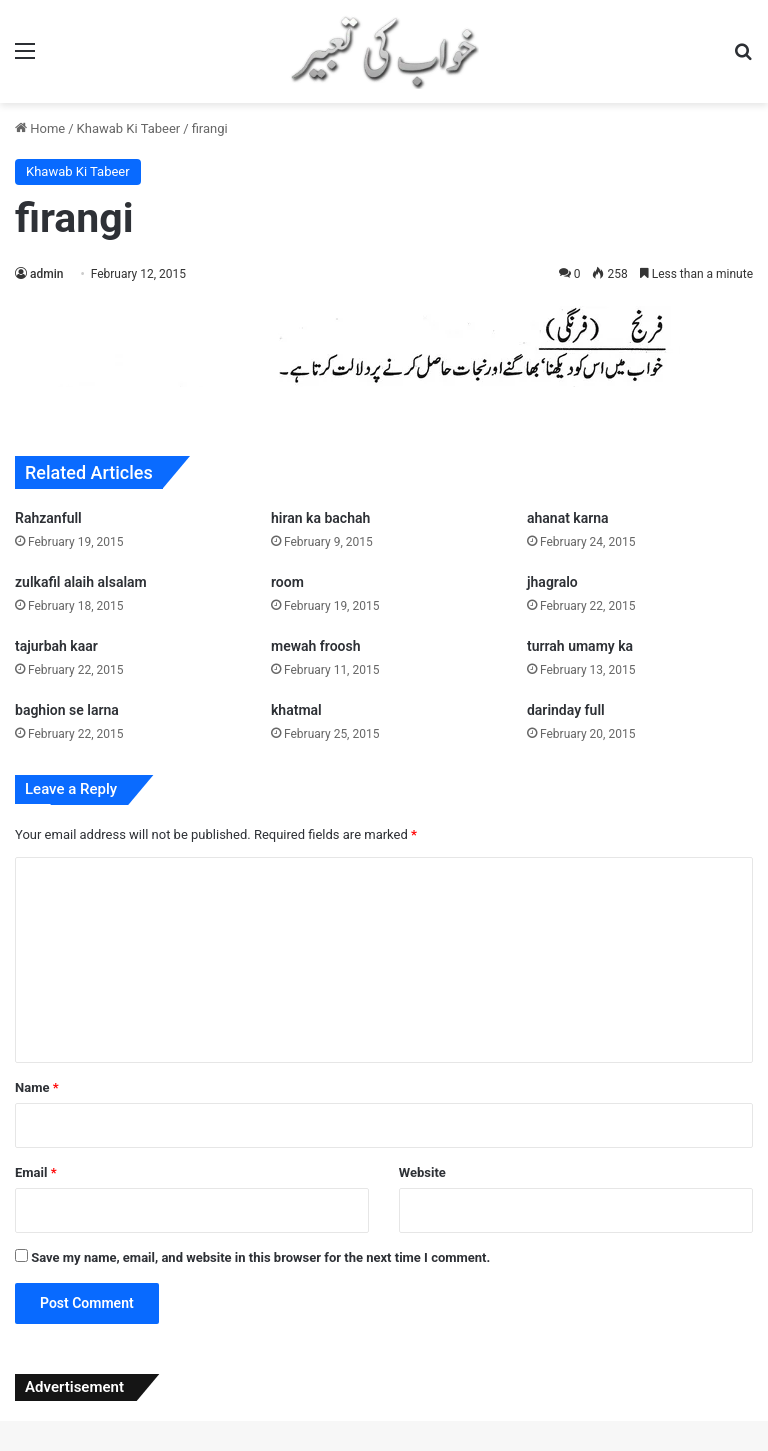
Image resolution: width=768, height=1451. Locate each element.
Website (422, 1172)
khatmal (296, 710)
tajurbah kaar (56, 646)
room (287, 582)
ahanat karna (568, 518)
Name (37, 1087)
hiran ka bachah (320, 518)
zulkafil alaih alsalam (81, 582)
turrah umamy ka (580, 646)
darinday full (566, 710)
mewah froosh (316, 646)
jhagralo (552, 582)
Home (40, 128)
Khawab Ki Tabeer (129, 128)
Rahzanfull (48, 518)
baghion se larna (67, 710)
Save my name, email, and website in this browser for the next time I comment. (260, 1257)
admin (46, 274)
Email (36, 1172)
